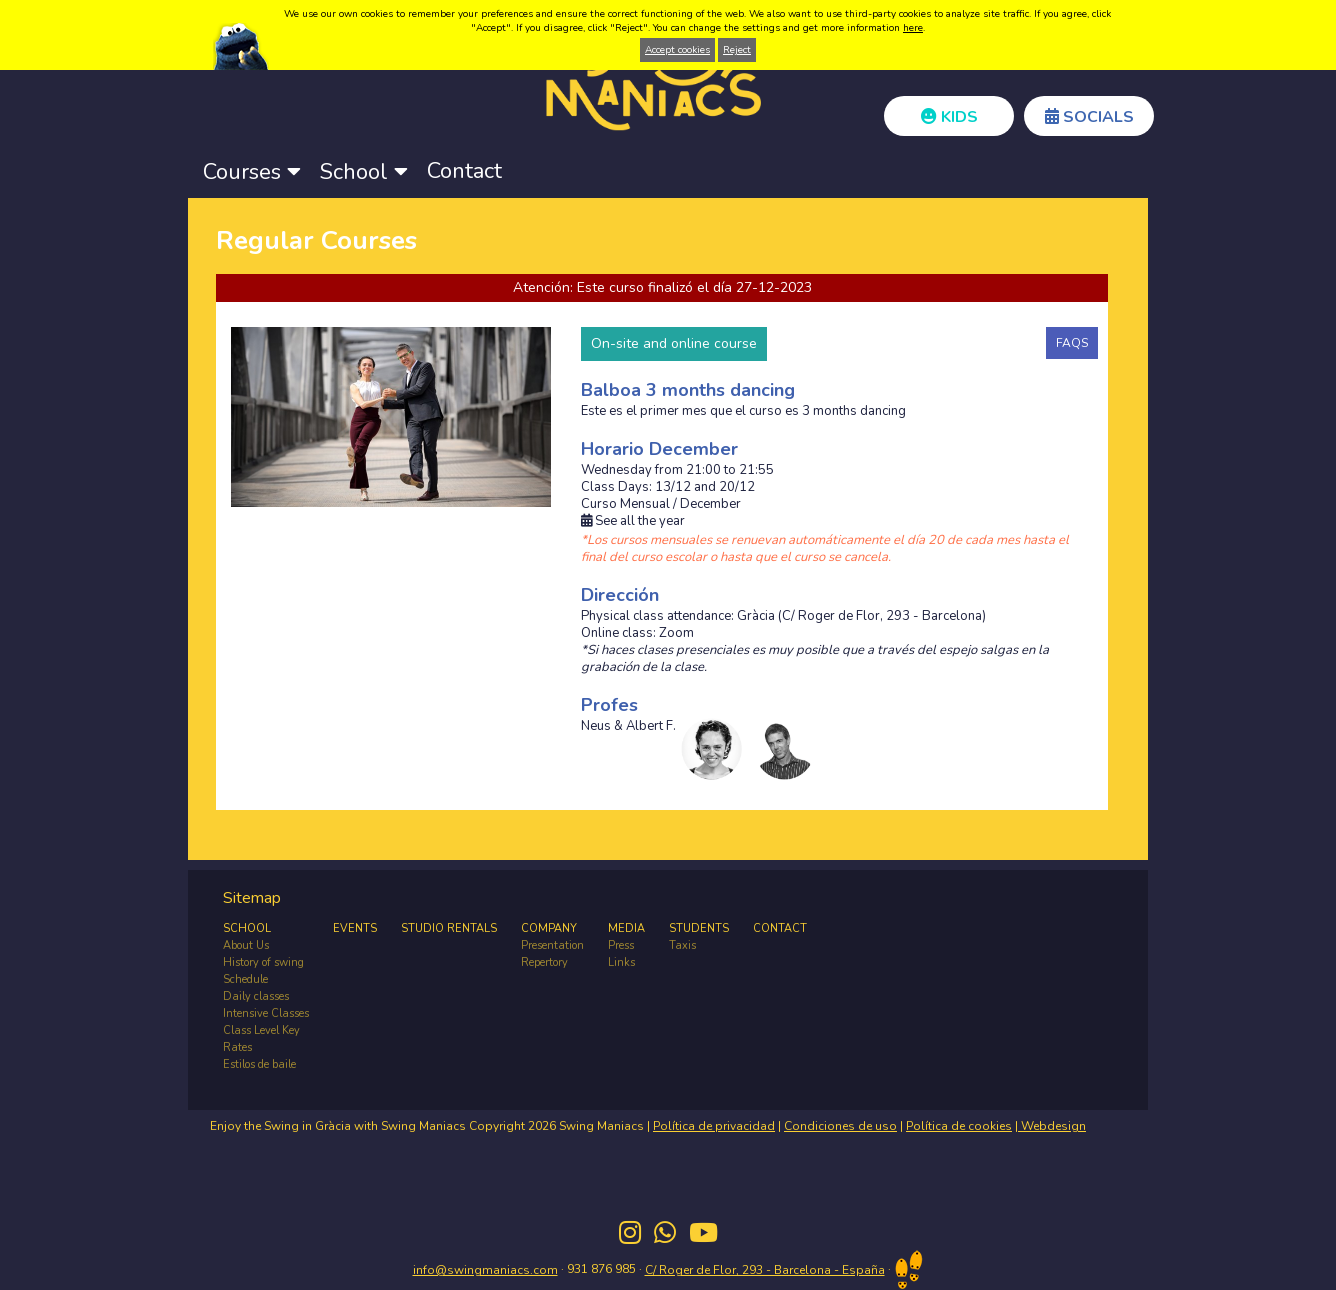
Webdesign (1052, 1126)
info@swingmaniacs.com (485, 1270)
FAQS (1072, 343)
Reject (737, 50)
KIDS (949, 117)
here (913, 28)
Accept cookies (677, 50)
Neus (596, 726)
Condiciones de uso (840, 1126)
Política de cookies (959, 1126)
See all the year (633, 521)
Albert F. (651, 726)
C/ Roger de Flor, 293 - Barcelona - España (765, 1270)
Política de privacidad (714, 1126)
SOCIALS (1089, 117)
